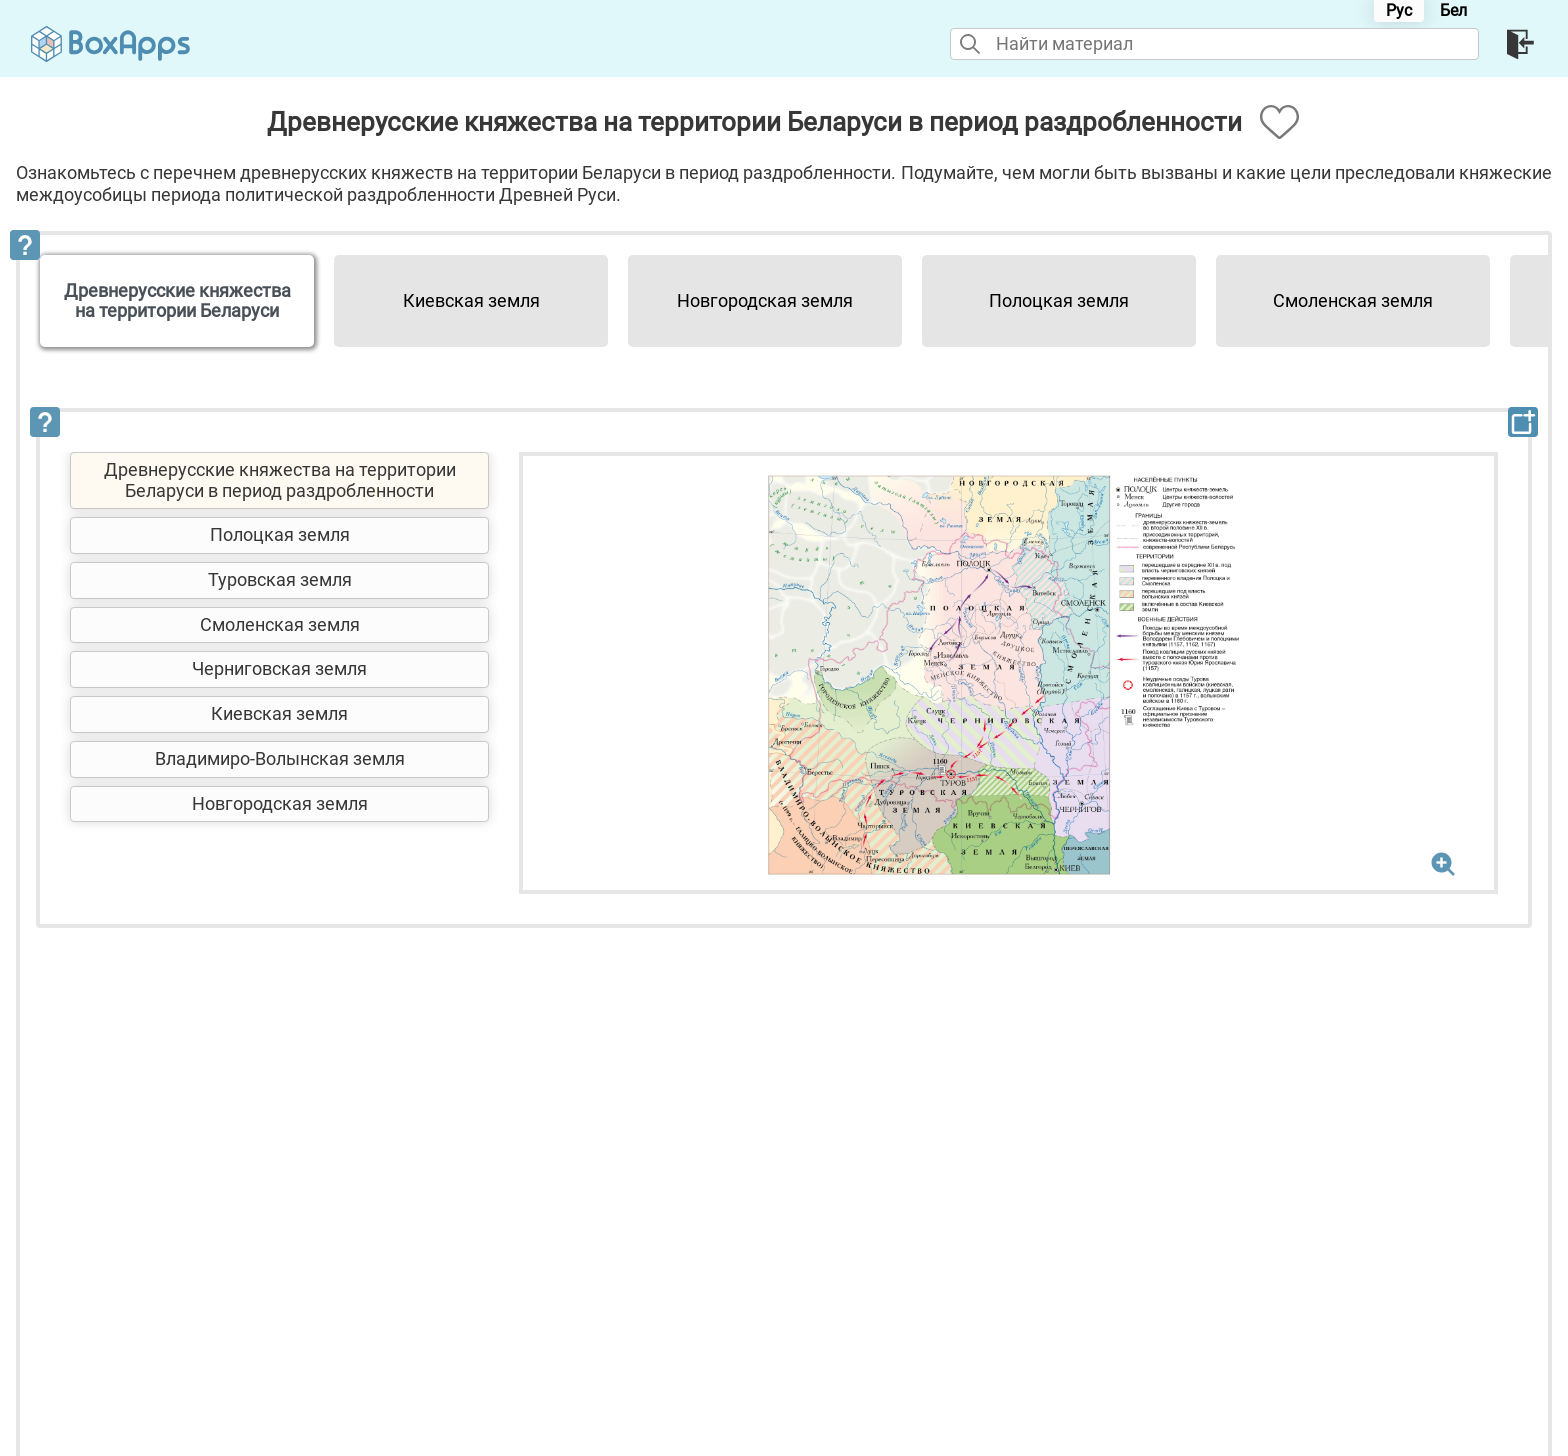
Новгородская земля (765, 300)
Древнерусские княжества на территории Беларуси (177, 301)
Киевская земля (471, 300)
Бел (1453, 10)
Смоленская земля (1353, 300)
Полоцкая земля (1059, 300)
